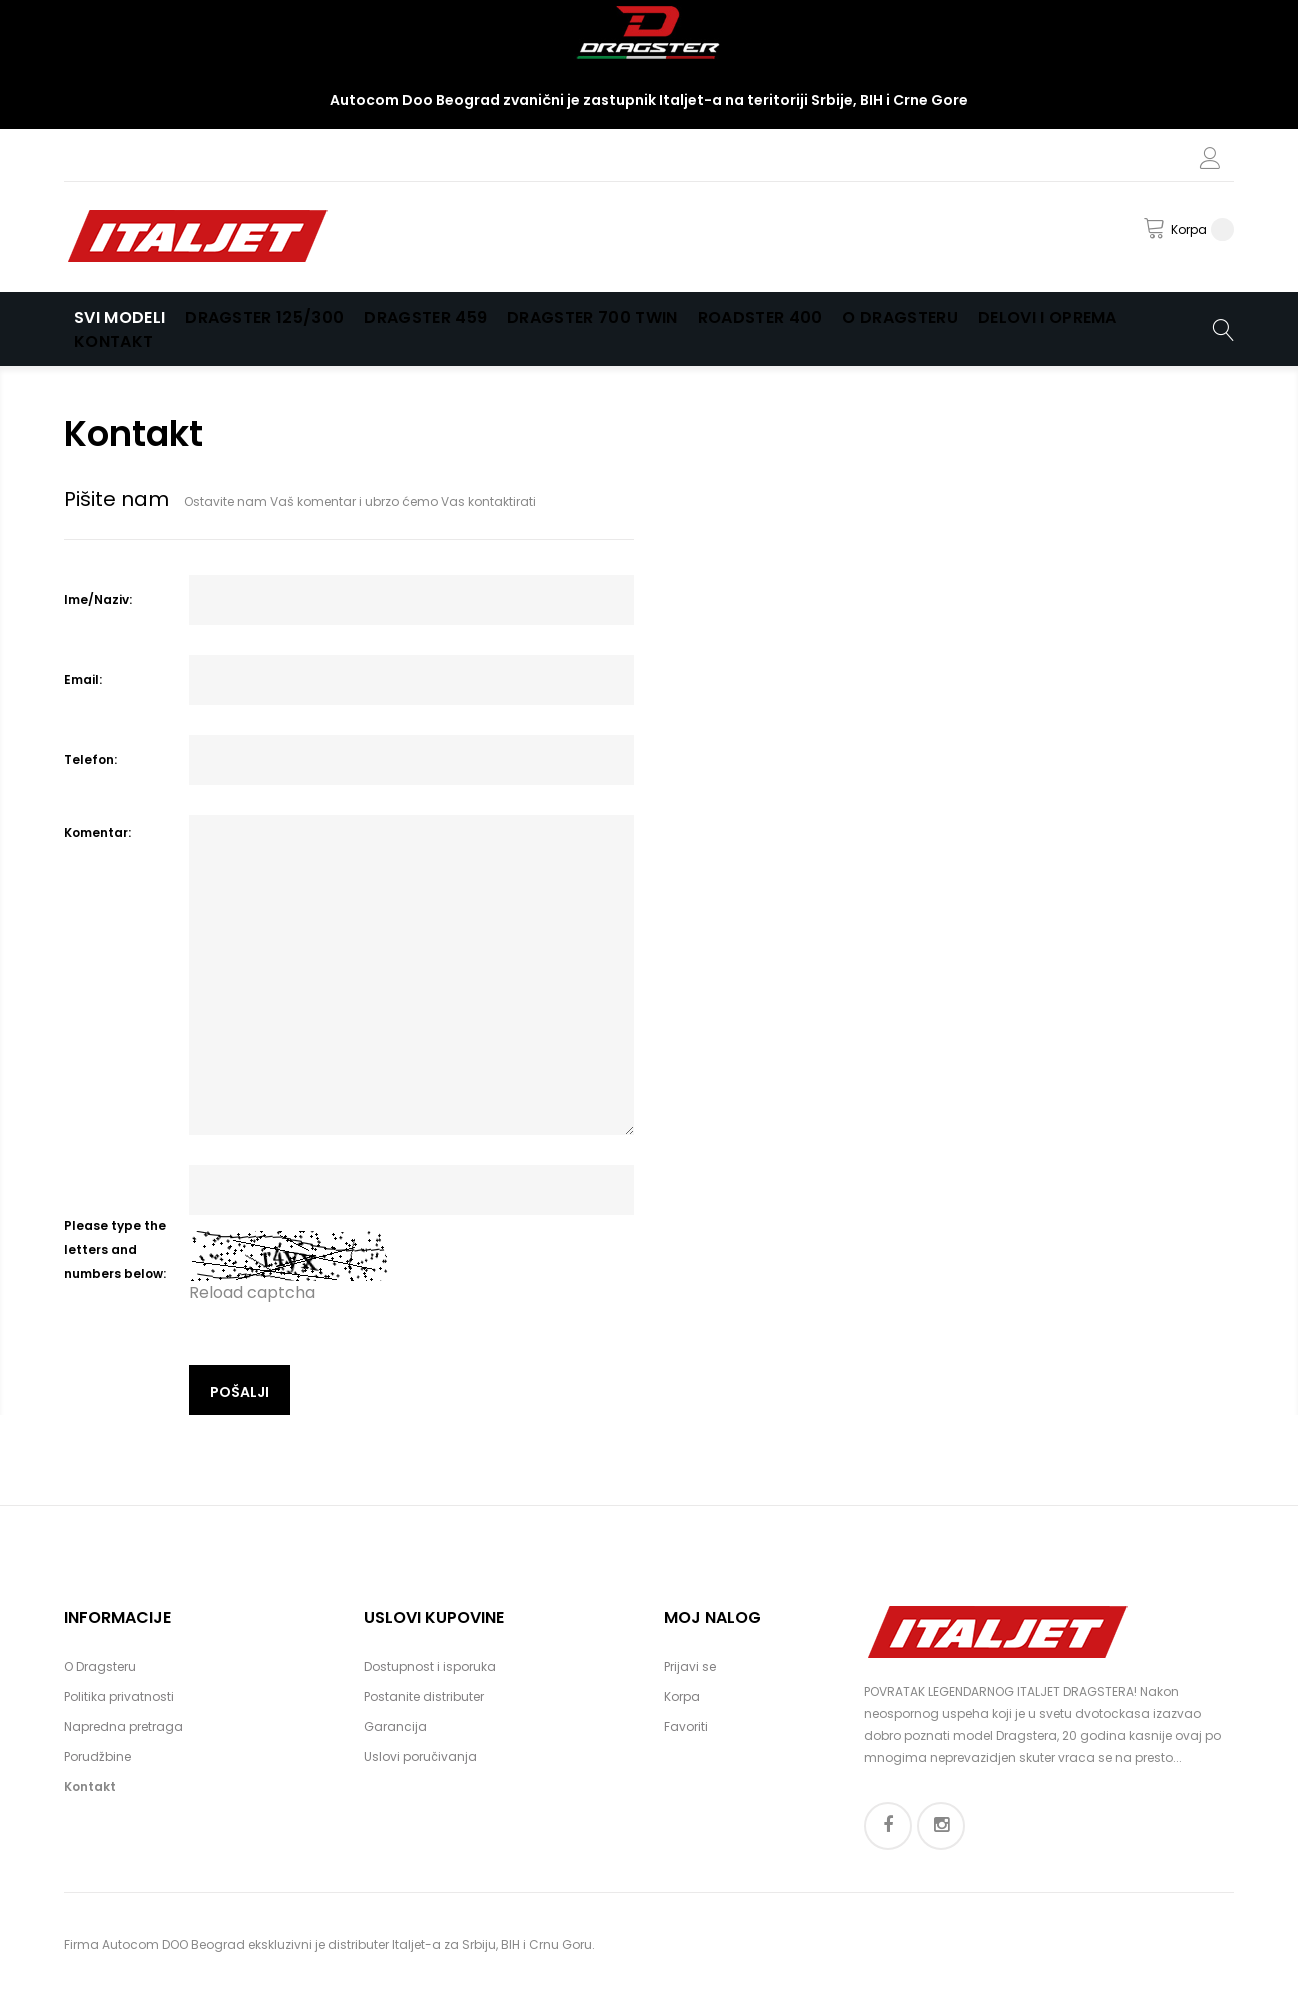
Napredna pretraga (123, 1726)
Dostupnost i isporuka (430, 1666)
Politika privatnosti (119, 1696)
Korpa (682, 1696)
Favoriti (686, 1726)
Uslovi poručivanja (420, 1756)
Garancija (395, 1726)
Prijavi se (690, 1666)
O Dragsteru (100, 1666)
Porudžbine (97, 1756)
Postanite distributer (424, 1696)
